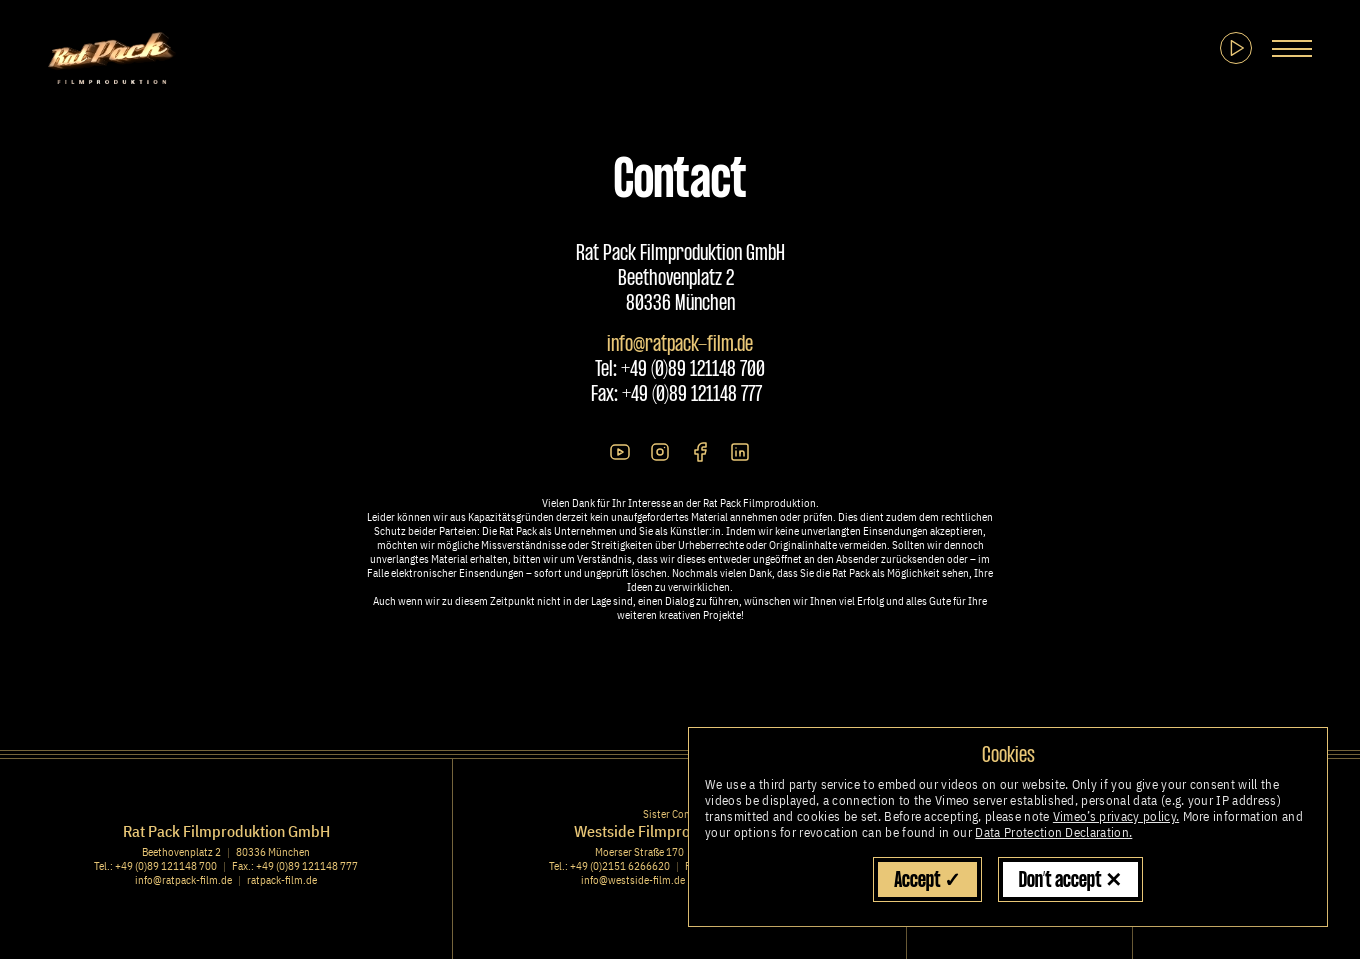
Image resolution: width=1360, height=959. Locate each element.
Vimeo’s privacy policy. (1116, 816)
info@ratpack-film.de (680, 345)
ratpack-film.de (282, 880)
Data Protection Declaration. (1053, 832)
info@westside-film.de (633, 880)
